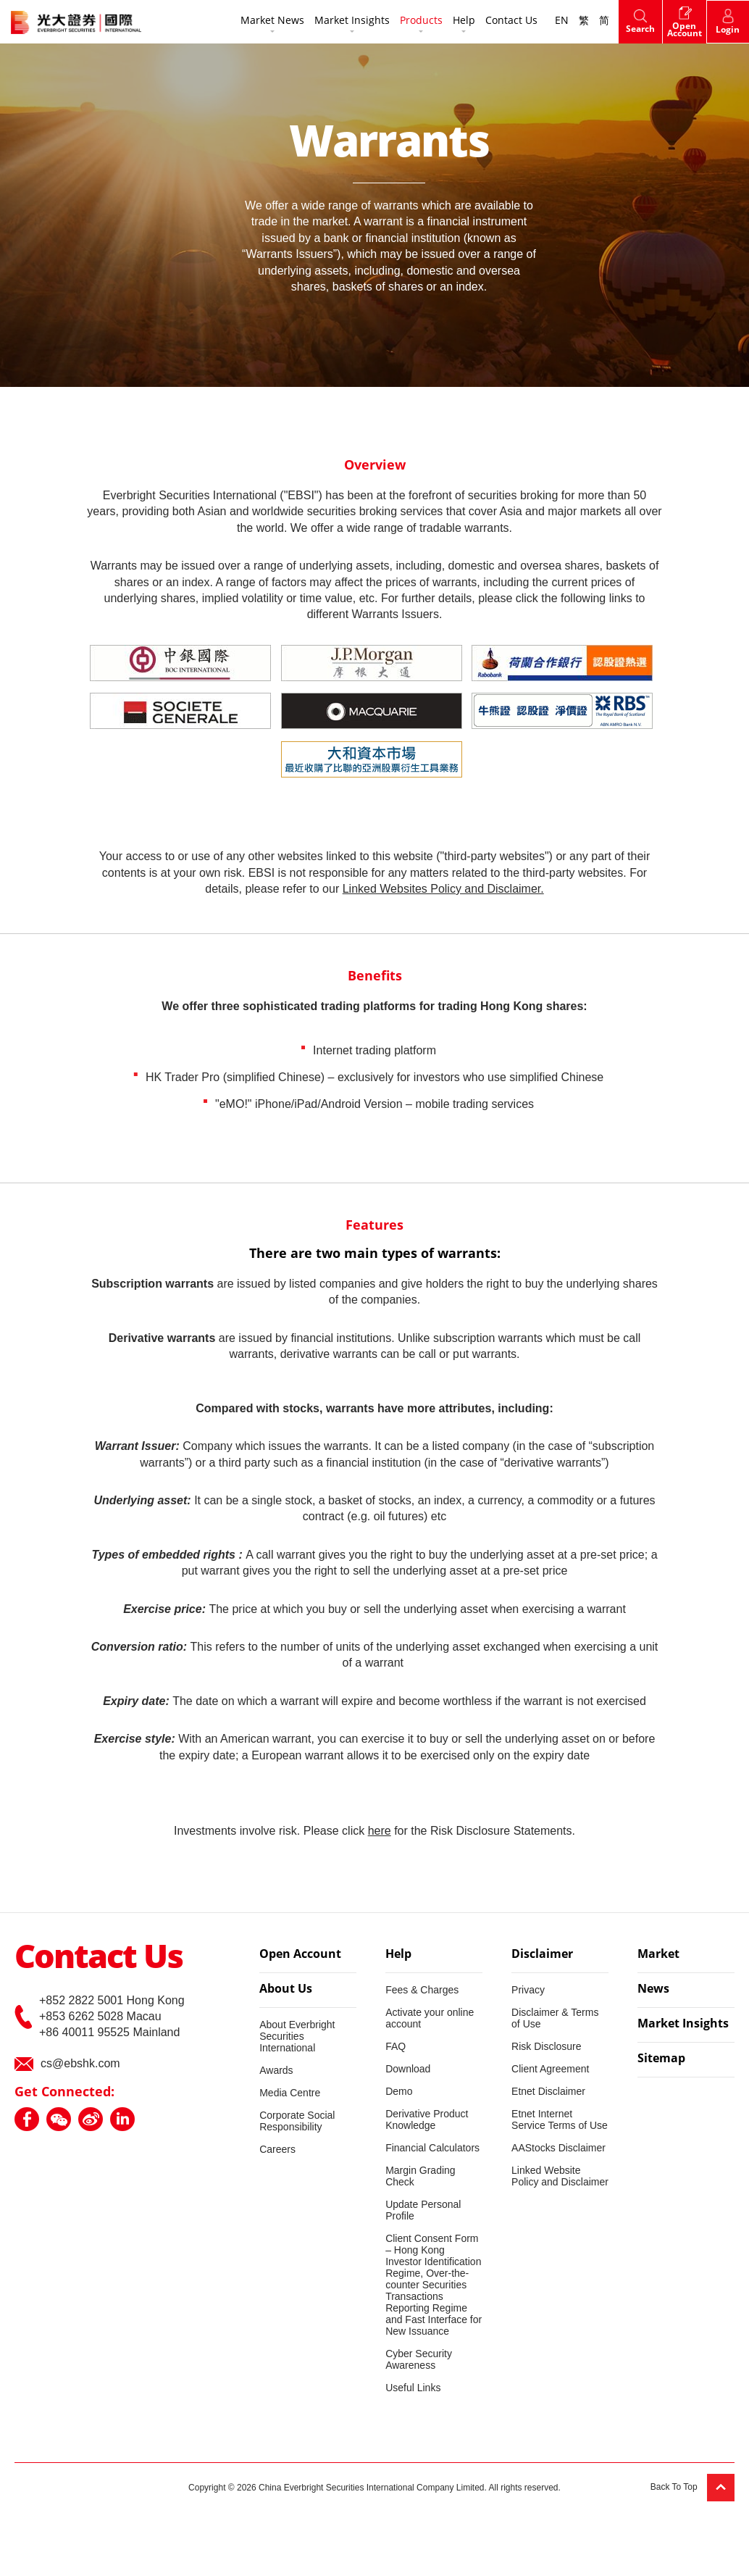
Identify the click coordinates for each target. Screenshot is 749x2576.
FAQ (395, 2046)
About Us (285, 1990)
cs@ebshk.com (80, 2063)
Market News (271, 21)
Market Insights (350, 21)
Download (407, 2069)
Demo (398, 2091)
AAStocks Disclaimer (558, 2148)
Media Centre (289, 2092)
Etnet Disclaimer (548, 2091)
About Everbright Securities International (297, 2036)
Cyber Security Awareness (418, 2359)
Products (419, 21)
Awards (276, 2070)
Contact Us (510, 21)
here (379, 1831)
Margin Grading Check (420, 2176)
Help (462, 21)
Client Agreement (550, 2069)
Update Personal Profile (423, 2210)
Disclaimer (542, 1955)
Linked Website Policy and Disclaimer (559, 2176)
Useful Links (412, 2387)
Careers (277, 2149)
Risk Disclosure (546, 2046)
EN (560, 21)
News (653, 1990)
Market (658, 1955)
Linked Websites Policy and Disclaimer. (443, 889)
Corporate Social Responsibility (297, 2121)
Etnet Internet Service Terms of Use (559, 2119)
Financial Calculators (432, 2148)
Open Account (300, 1955)
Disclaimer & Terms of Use (554, 2018)
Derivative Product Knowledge (426, 2119)
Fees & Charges (422, 1990)
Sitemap (661, 2059)
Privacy (528, 1990)
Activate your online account (429, 2018)
